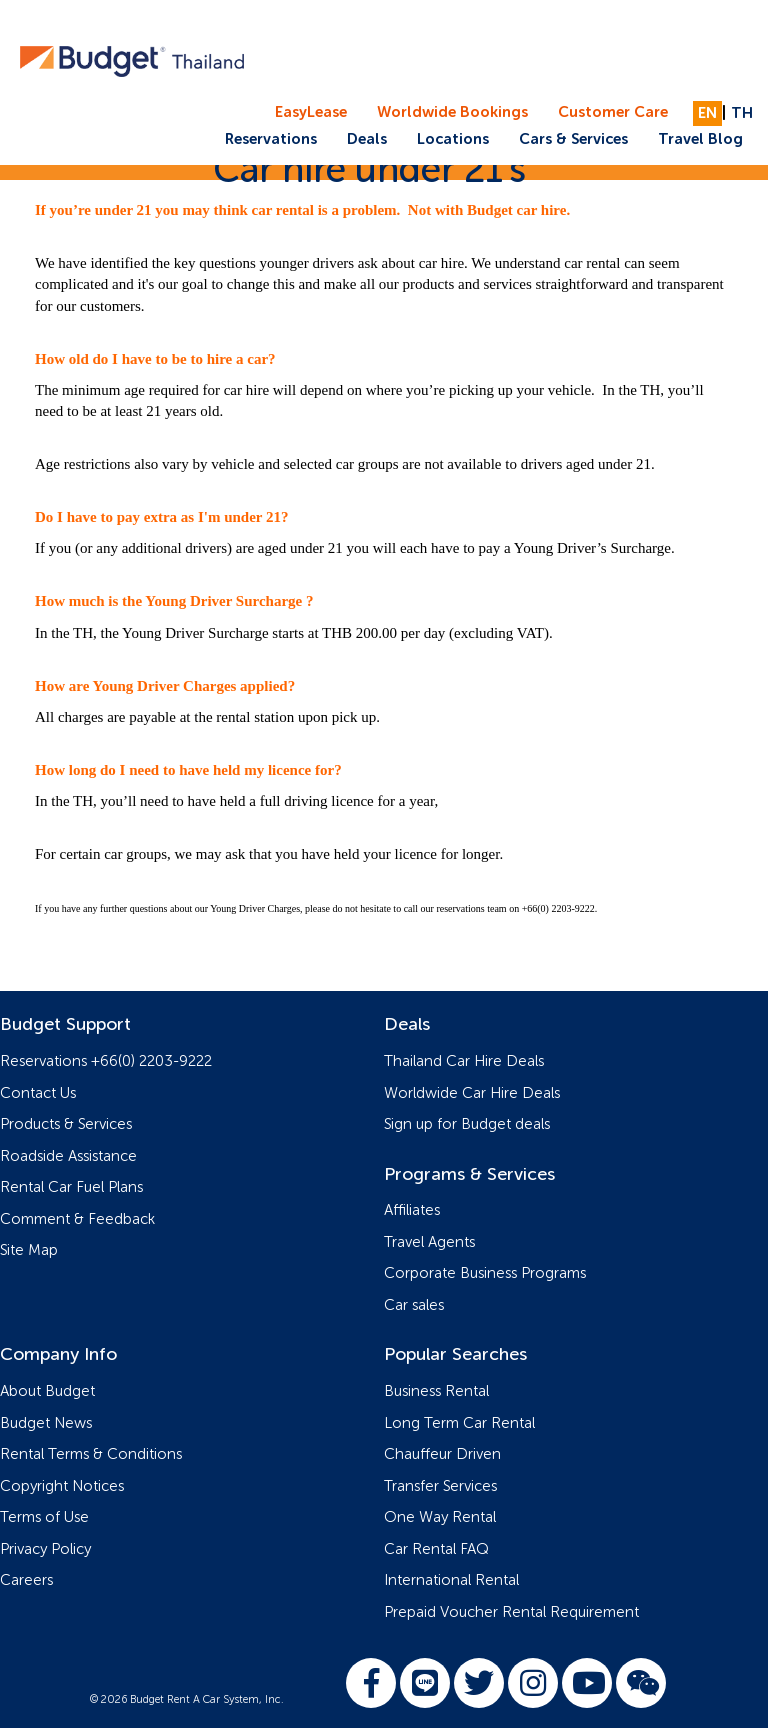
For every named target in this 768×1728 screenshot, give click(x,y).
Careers (26, 1580)
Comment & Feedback (77, 1219)
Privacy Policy (45, 1549)
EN (707, 113)
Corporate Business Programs (485, 1273)
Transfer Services (440, 1486)
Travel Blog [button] (700, 139)
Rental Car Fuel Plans (71, 1187)
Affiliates (412, 1210)
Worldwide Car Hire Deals (472, 1093)
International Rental (451, 1580)
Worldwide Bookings (452, 112)
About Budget (47, 1391)
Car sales (414, 1305)
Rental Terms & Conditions (91, 1454)
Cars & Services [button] (573, 139)
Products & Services (66, 1124)
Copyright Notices (62, 1486)
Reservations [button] (271, 139)
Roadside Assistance (68, 1156)
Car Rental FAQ (436, 1549)
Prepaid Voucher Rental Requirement (511, 1612)
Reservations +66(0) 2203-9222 (106, 1061)
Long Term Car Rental (459, 1423)
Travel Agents (429, 1242)
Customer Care (613, 112)
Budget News (46, 1423)
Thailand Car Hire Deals (464, 1061)
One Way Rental (440, 1517)
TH (742, 113)
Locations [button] (453, 139)
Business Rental (436, 1391)
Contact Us (38, 1093)
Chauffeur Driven (442, 1454)
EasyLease (311, 112)
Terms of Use (44, 1517)
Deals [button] (367, 139)
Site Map (29, 1250)
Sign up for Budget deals (467, 1124)
